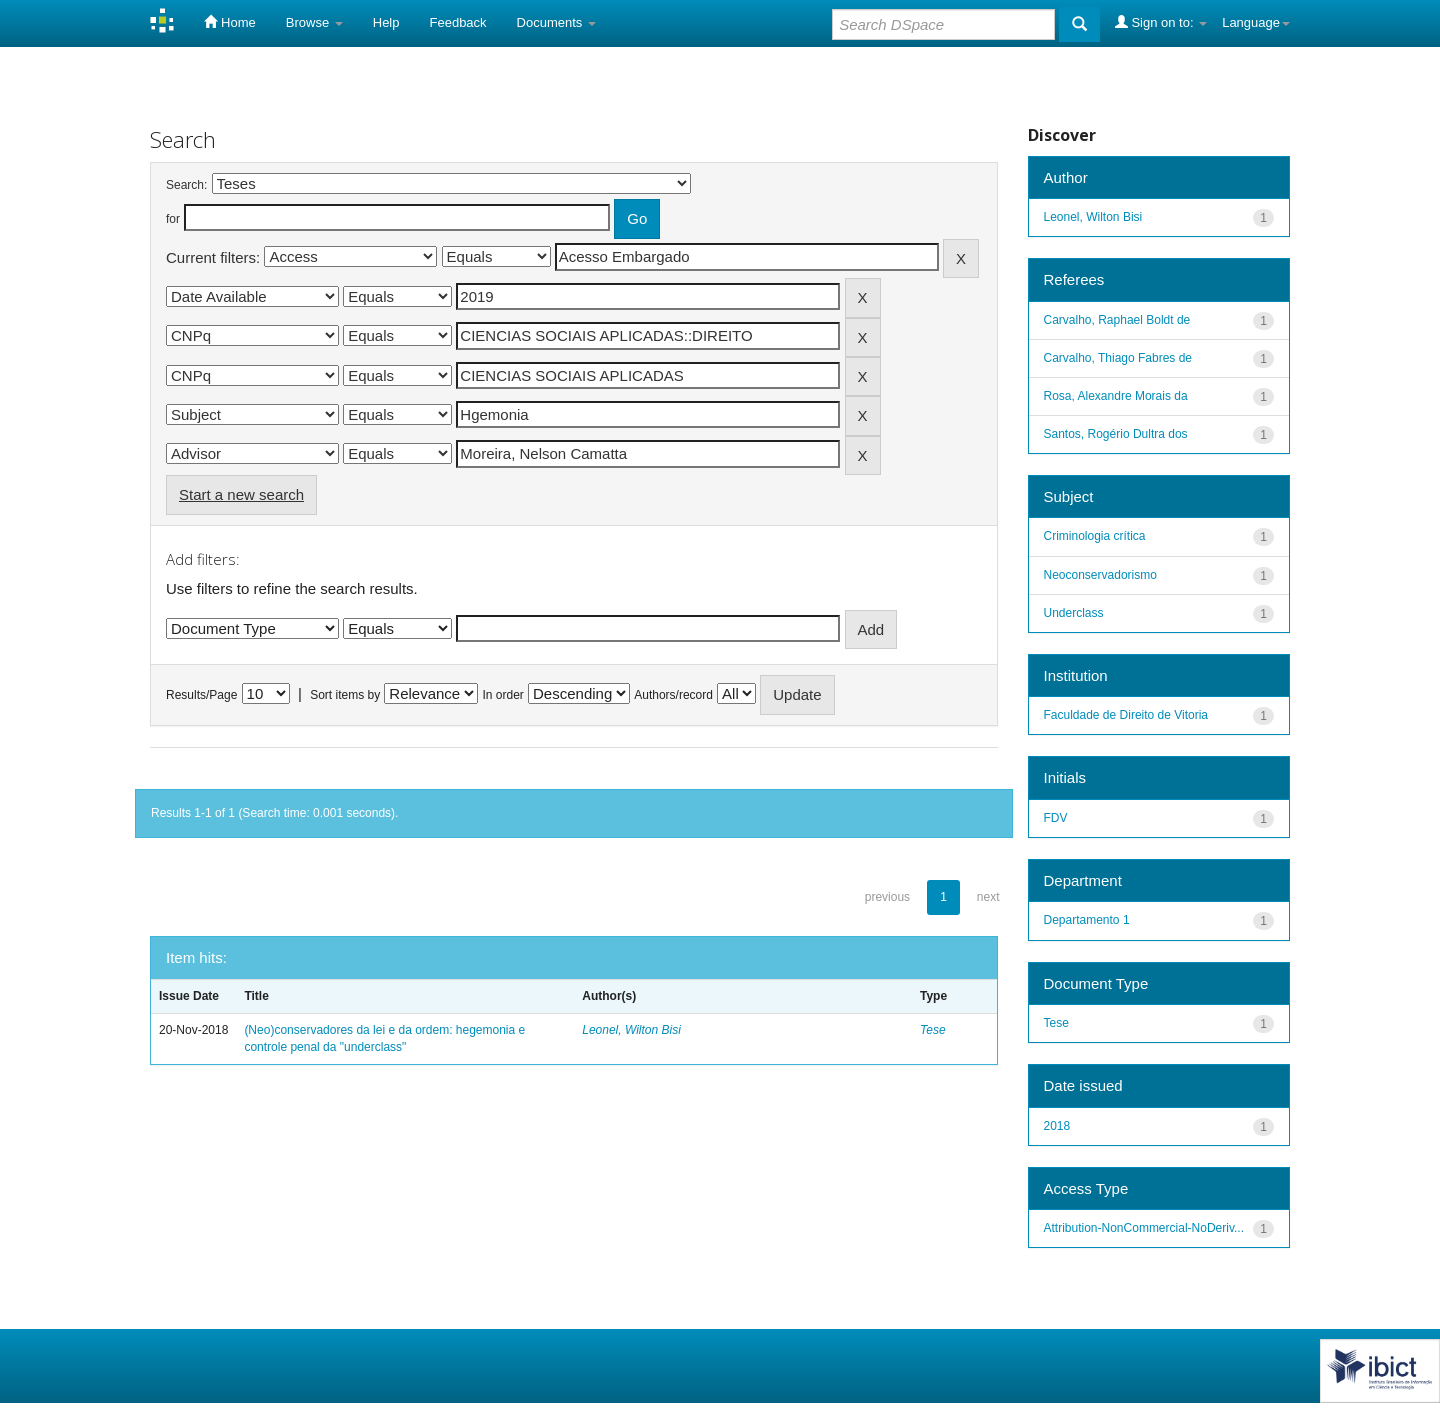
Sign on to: (1161, 22)
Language (1256, 22)
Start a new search (241, 494)
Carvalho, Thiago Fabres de (1118, 358)
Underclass (1074, 613)
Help (386, 22)
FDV (1056, 818)
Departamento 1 (1087, 920)
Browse (314, 22)
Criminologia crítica (1095, 536)
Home (229, 22)
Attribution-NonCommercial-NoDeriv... (1144, 1228)
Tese (933, 1030)
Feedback (458, 22)
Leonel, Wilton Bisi (631, 1030)
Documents (556, 22)
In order (503, 695)
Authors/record (673, 695)
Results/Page (201, 695)
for (173, 219)
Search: (186, 185)
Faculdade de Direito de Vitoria (1126, 715)
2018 (1057, 1126)
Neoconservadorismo (1100, 575)
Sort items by (345, 695)
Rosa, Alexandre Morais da (1116, 396)
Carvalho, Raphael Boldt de (1117, 320)
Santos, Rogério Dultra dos (1116, 434)
